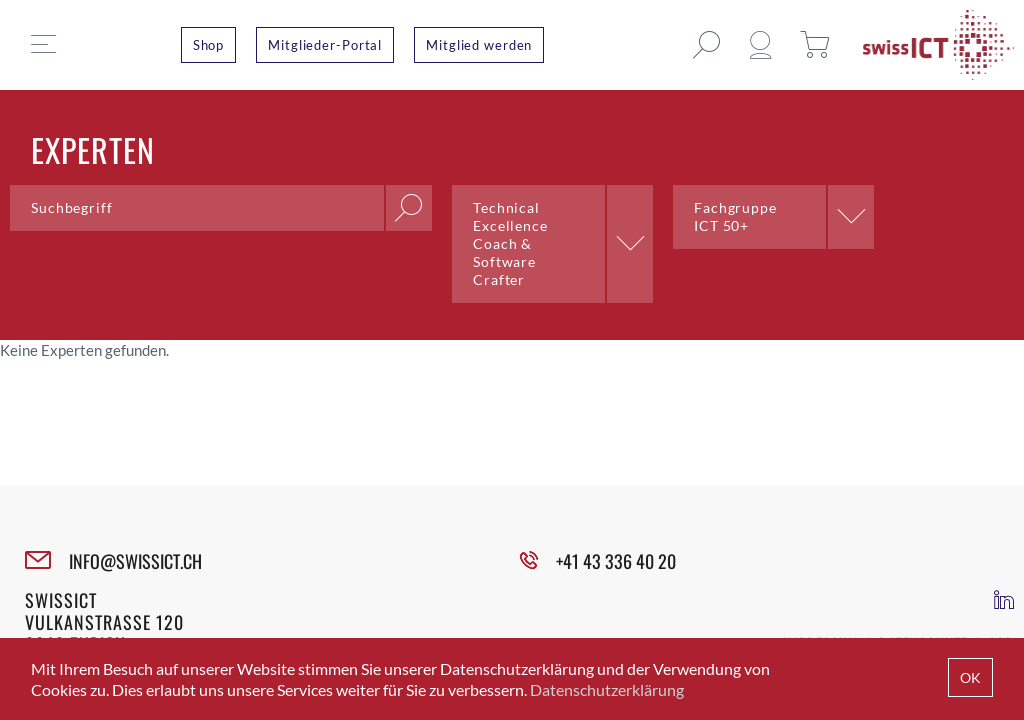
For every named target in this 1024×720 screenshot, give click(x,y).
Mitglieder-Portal (325, 45)
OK (970, 677)
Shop (209, 45)
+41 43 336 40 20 (616, 561)
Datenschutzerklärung (607, 689)
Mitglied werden (479, 45)
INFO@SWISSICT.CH (135, 561)
